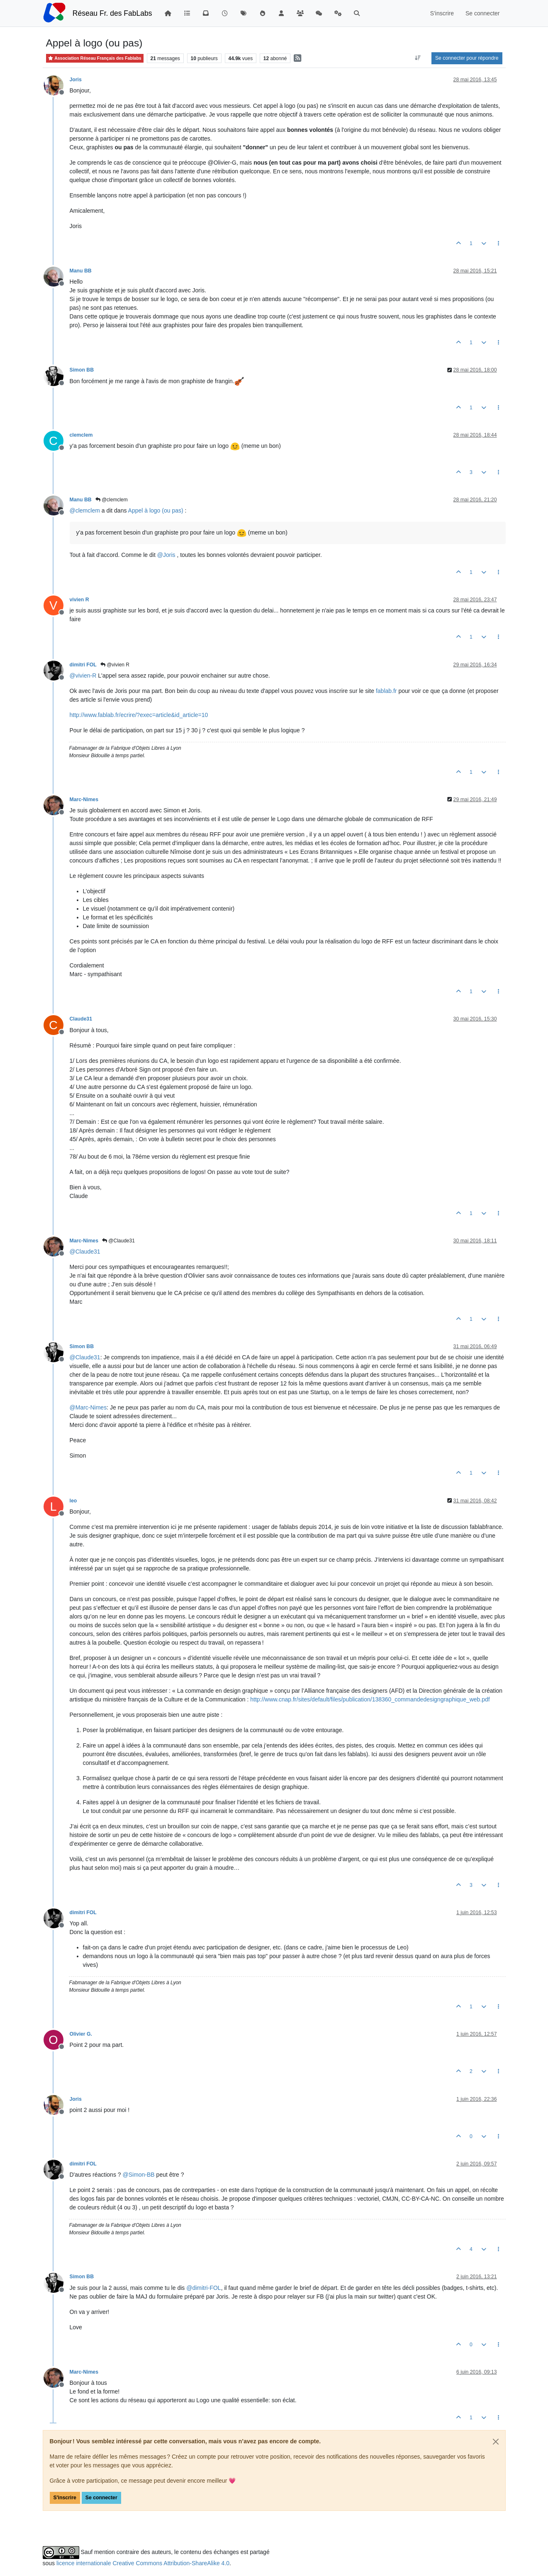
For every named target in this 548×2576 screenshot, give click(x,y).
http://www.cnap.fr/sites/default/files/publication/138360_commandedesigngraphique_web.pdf (370, 1699)
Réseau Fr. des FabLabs (112, 13)
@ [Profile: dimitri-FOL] (203, 2287)
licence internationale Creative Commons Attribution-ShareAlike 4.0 (142, 2563)
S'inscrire (65, 2498)
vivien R (79, 600)
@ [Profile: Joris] (166, 555)
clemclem (81, 435)
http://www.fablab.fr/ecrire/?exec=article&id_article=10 (139, 715)
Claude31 (81, 1019)
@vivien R (114, 665)
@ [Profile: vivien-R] (83, 675)
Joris (76, 80)
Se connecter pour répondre (467, 58)
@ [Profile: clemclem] (85, 510)
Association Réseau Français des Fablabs (94, 58)
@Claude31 (118, 1241)
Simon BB (82, 370)
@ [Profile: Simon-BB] (138, 2174)
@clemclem (111, 500)
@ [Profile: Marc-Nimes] (88, 1407)
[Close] (495, 2441)
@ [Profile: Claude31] (85, 1251)
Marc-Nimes (84, 799)
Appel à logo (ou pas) (155, 510)
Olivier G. (81, 2034)
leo (73, 1501)
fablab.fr (386, 691)
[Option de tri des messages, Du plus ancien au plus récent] (418, 58)
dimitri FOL (83, 665)
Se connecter (101, 2498)
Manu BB (81, 271)
